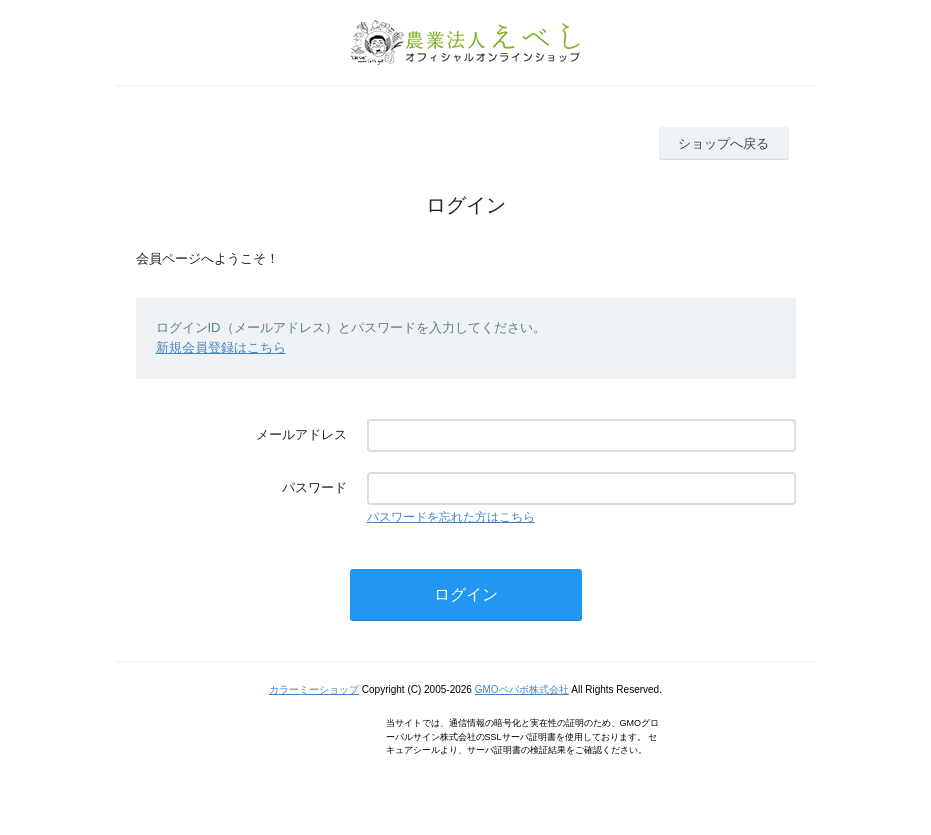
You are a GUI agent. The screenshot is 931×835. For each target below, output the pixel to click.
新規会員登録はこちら (221, 347)
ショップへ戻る (723, 143)
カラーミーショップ (314, 689)
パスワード (314, 487)
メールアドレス (301, 434)
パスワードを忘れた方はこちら (451, 517)
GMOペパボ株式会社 (522, 689)
